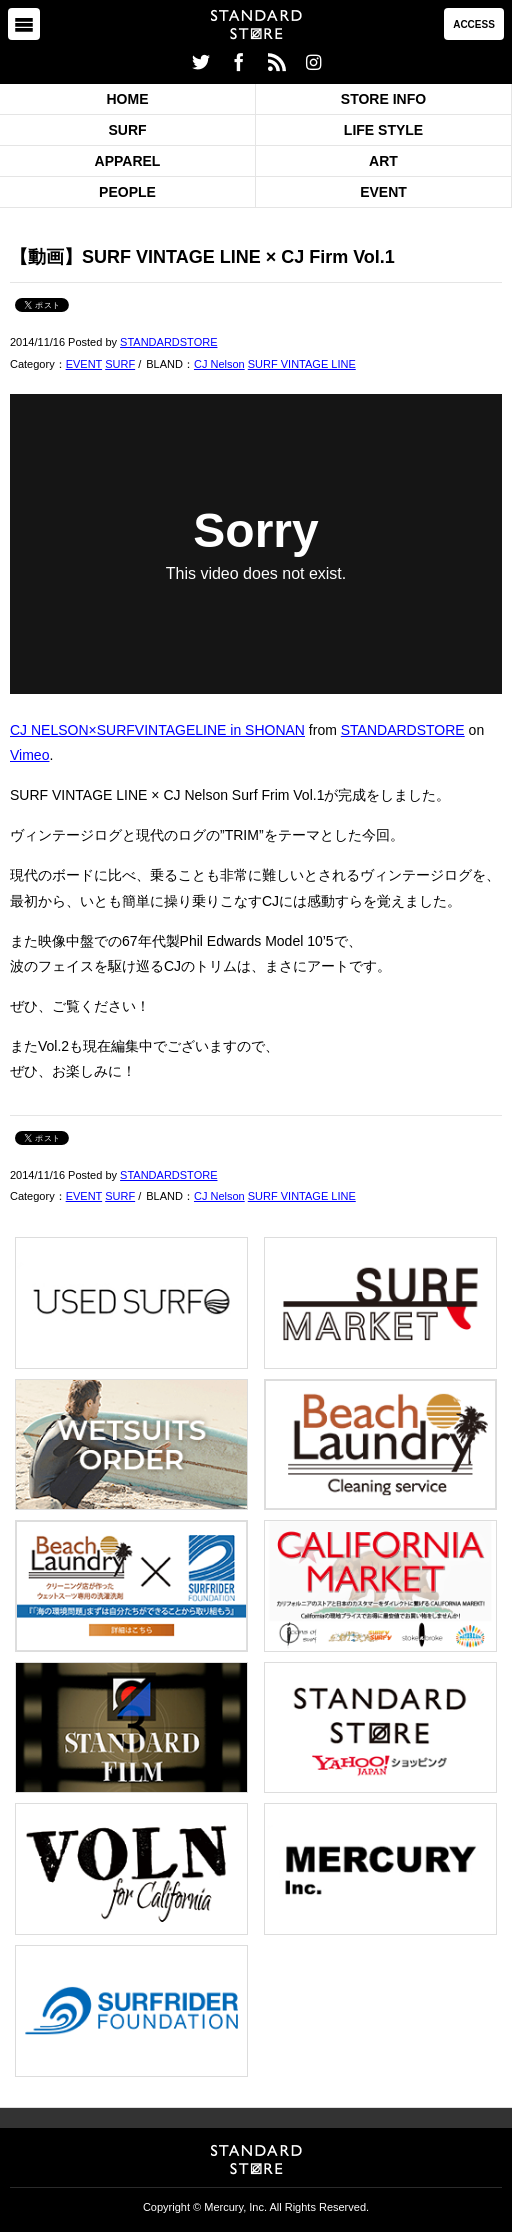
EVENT (383, 192)
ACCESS (474, 24)
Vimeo (29, 755)
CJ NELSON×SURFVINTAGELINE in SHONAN (157, 730)
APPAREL (128, 161)
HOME (128, 99)
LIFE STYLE (383, 130)
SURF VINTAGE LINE (302, 364)
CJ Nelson (219, 364)
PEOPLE (127, 192)
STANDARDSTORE (168, 342)
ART (383, 161)
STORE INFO (383, 99)
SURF (127, 130)
